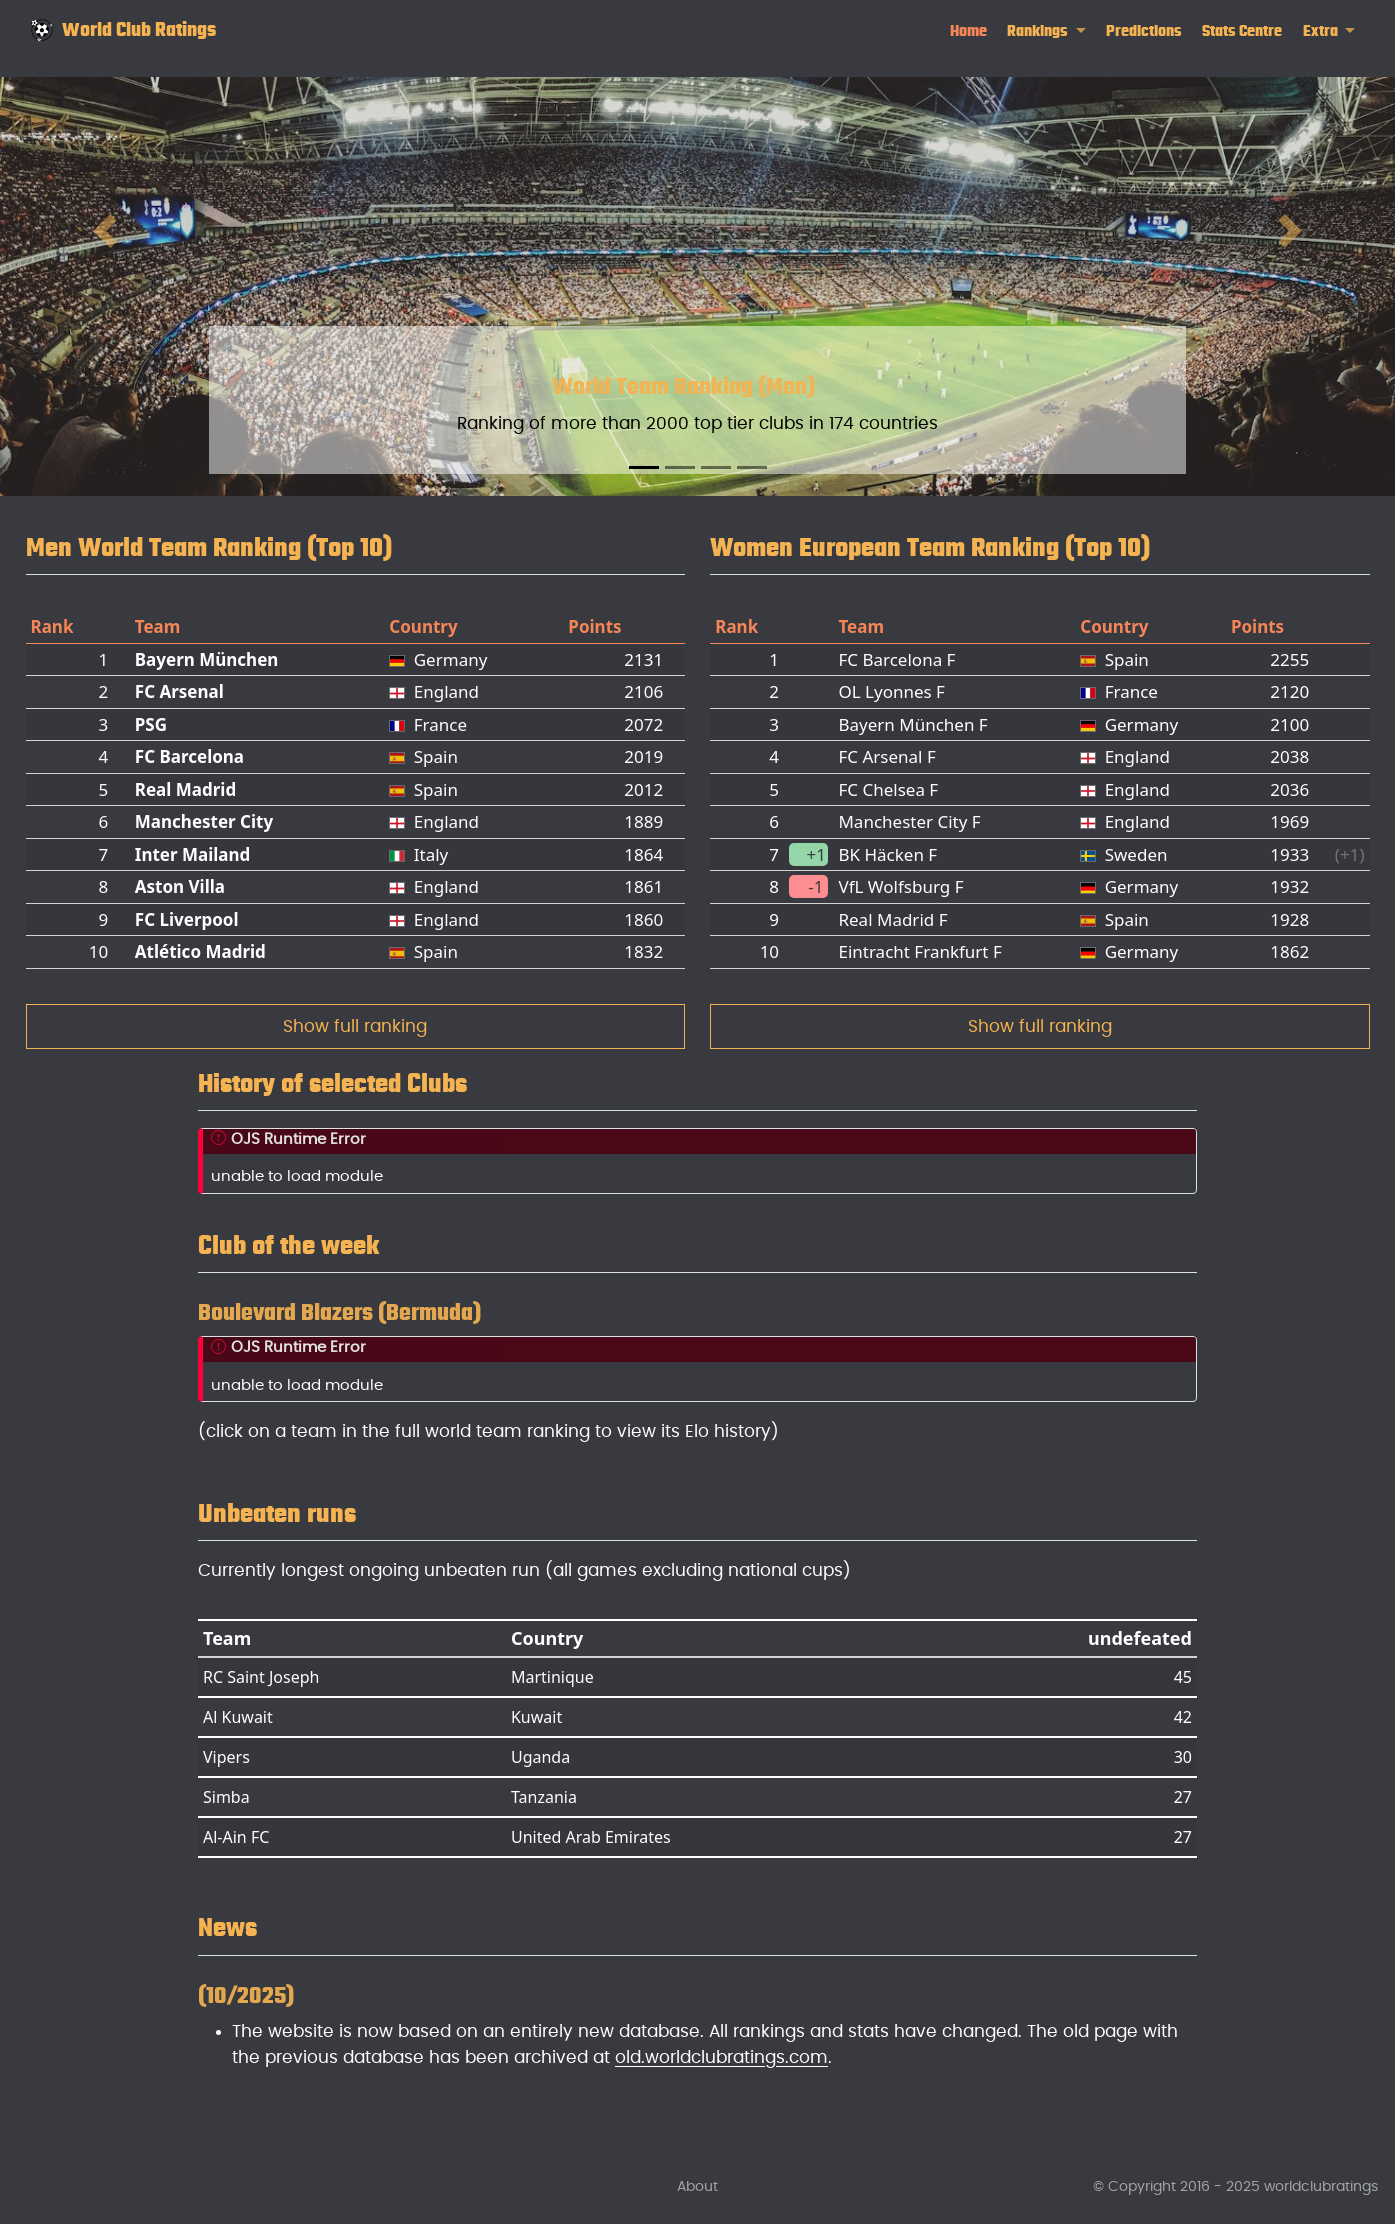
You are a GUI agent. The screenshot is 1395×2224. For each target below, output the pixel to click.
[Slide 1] (644, 467)
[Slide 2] (680, 467)
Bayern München (207, 659)
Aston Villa (180, 886)
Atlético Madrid (200, 951)
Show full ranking (355, 1026)
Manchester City (204, 821)
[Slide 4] (752, 467)
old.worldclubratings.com (721, 2057)
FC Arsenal (179, 691)
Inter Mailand (193, 854)
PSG (151, 724)
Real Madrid (185, 789)
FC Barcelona (189, 756)
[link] (1046, 31)
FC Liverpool (187, 919)
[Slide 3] (716, 467)
